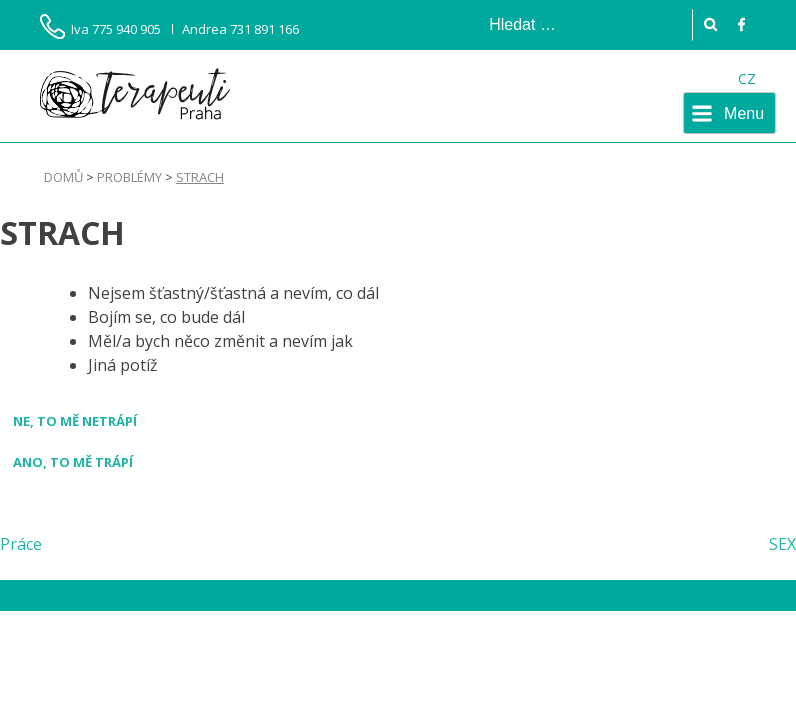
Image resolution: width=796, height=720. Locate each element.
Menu (744, 113)
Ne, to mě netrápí (75, 421)
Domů (63, 177)
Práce (21, 544)
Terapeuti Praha (135, 94)
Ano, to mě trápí (73, 462)
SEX (782, 544)
